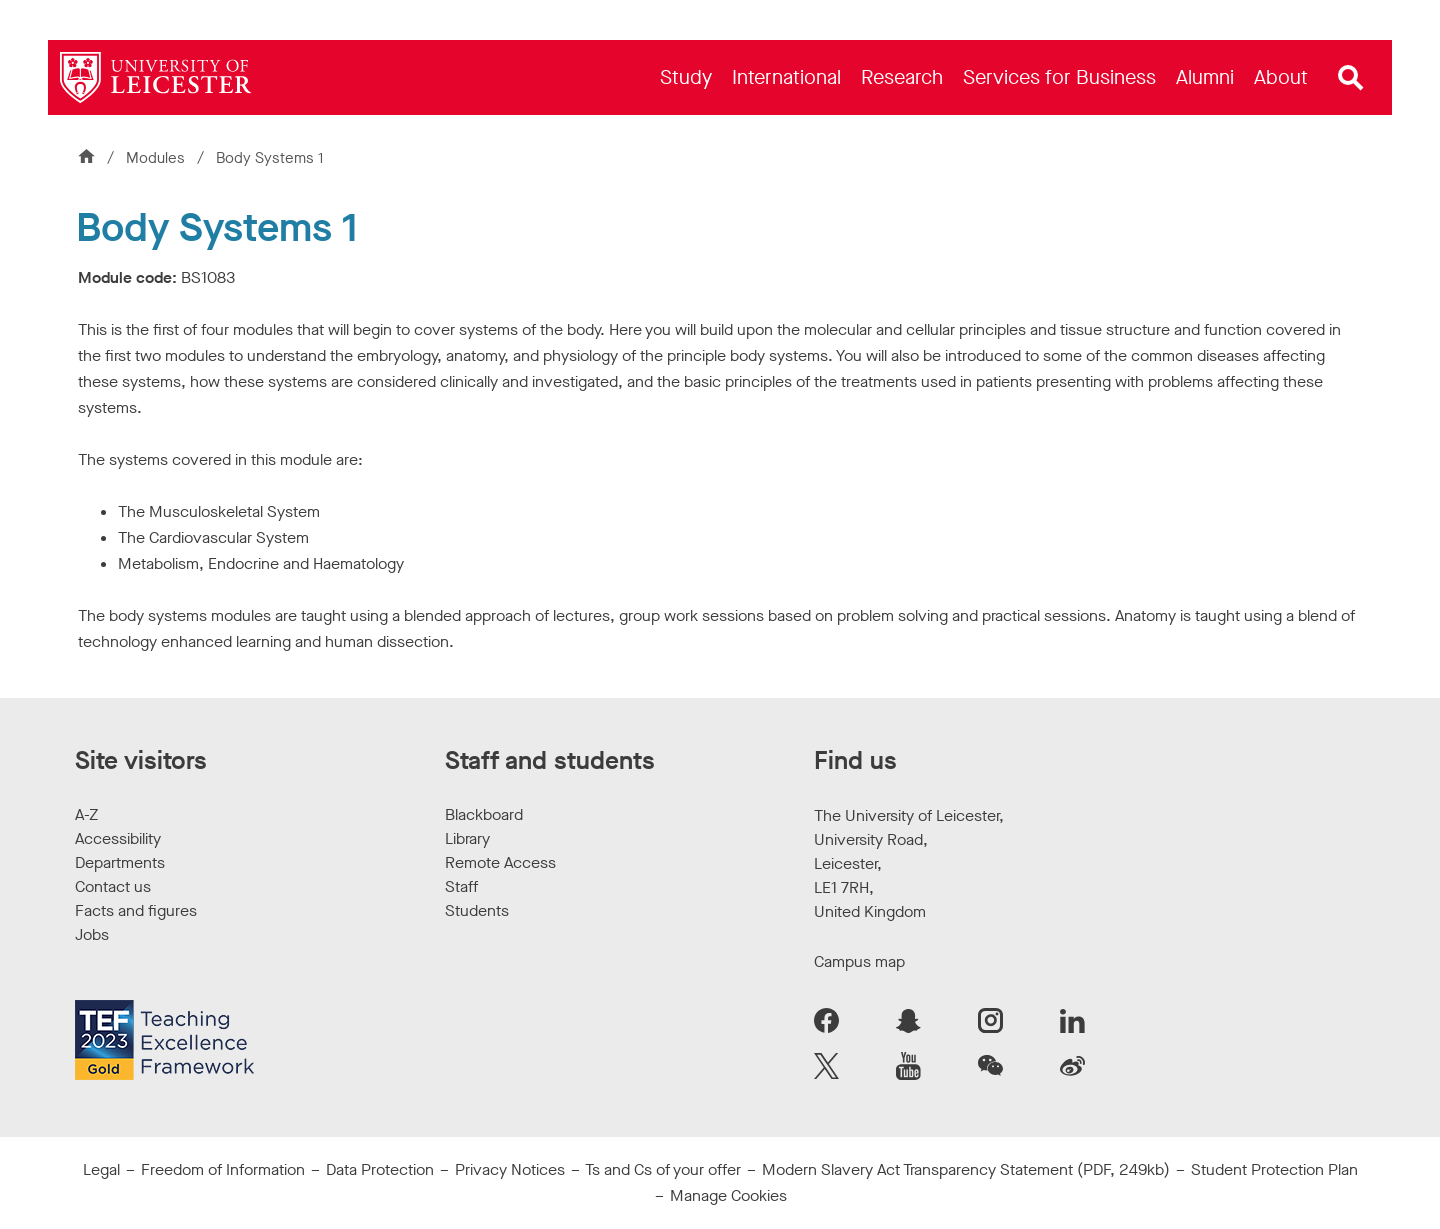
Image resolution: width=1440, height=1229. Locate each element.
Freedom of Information (223, 1169)
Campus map (859, 961)
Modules (157, 158)
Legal (101, 1169)
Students (477, 910)
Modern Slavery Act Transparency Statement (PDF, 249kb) (966, 1169)
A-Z (86, 814)
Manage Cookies (728, 1195)
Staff (461, 886)
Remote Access (500, 862)
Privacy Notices (510, 1169)
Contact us (113, 886)
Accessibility (118, 838)
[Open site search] (1351, 78)
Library (467, 838)
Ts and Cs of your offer (663, 1169)
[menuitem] (686, 77)
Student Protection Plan (1274, 1169)
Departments (120, 862)
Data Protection (380, 1169)
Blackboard (484, 814)
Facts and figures (136, 910)
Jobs (92, 934)
